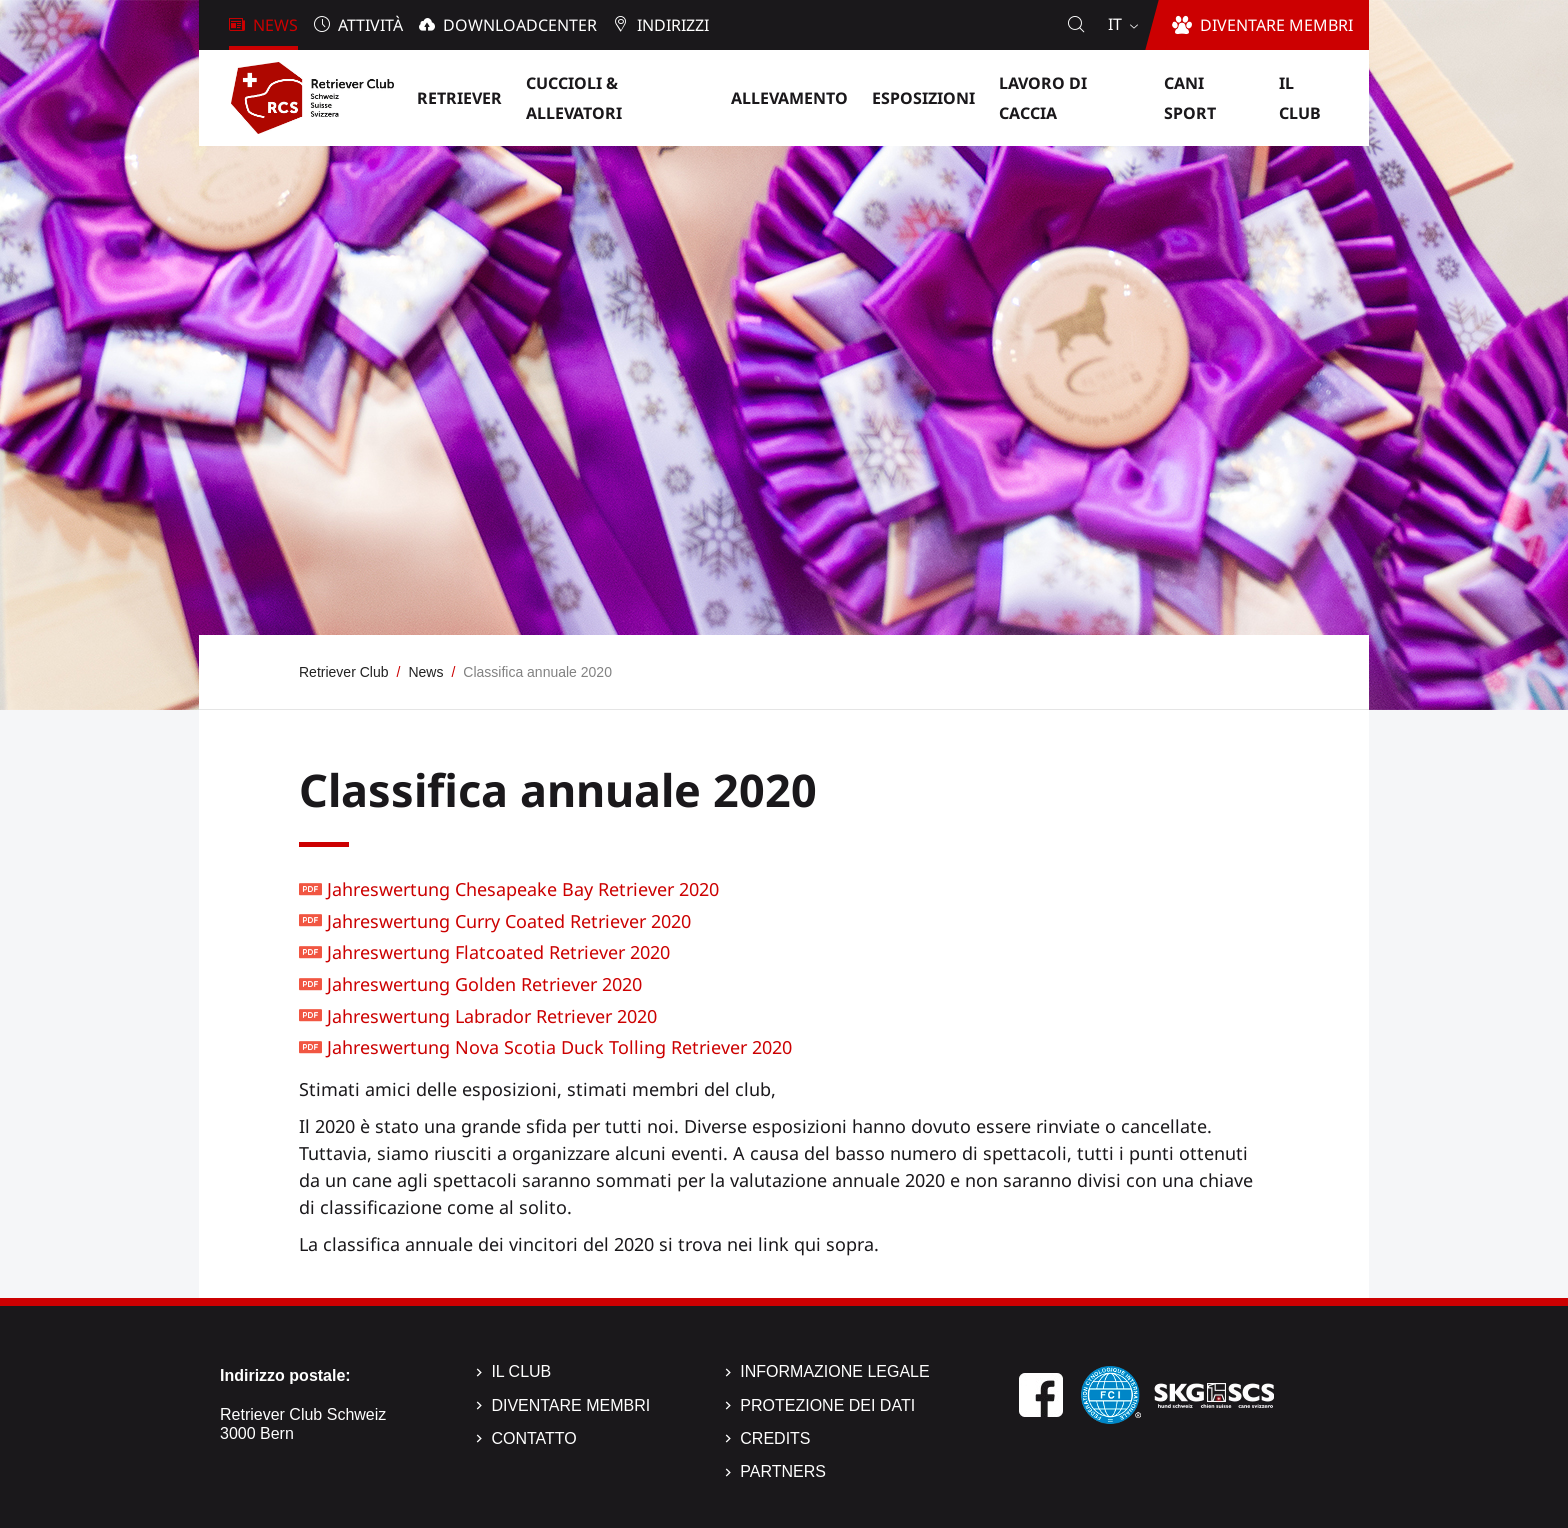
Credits (775, 1438)
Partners (783, 1471)
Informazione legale (834, 1371)
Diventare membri (570, 1405)
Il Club (521, 1371)
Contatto (533, 1438)
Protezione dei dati (827, 1405)
